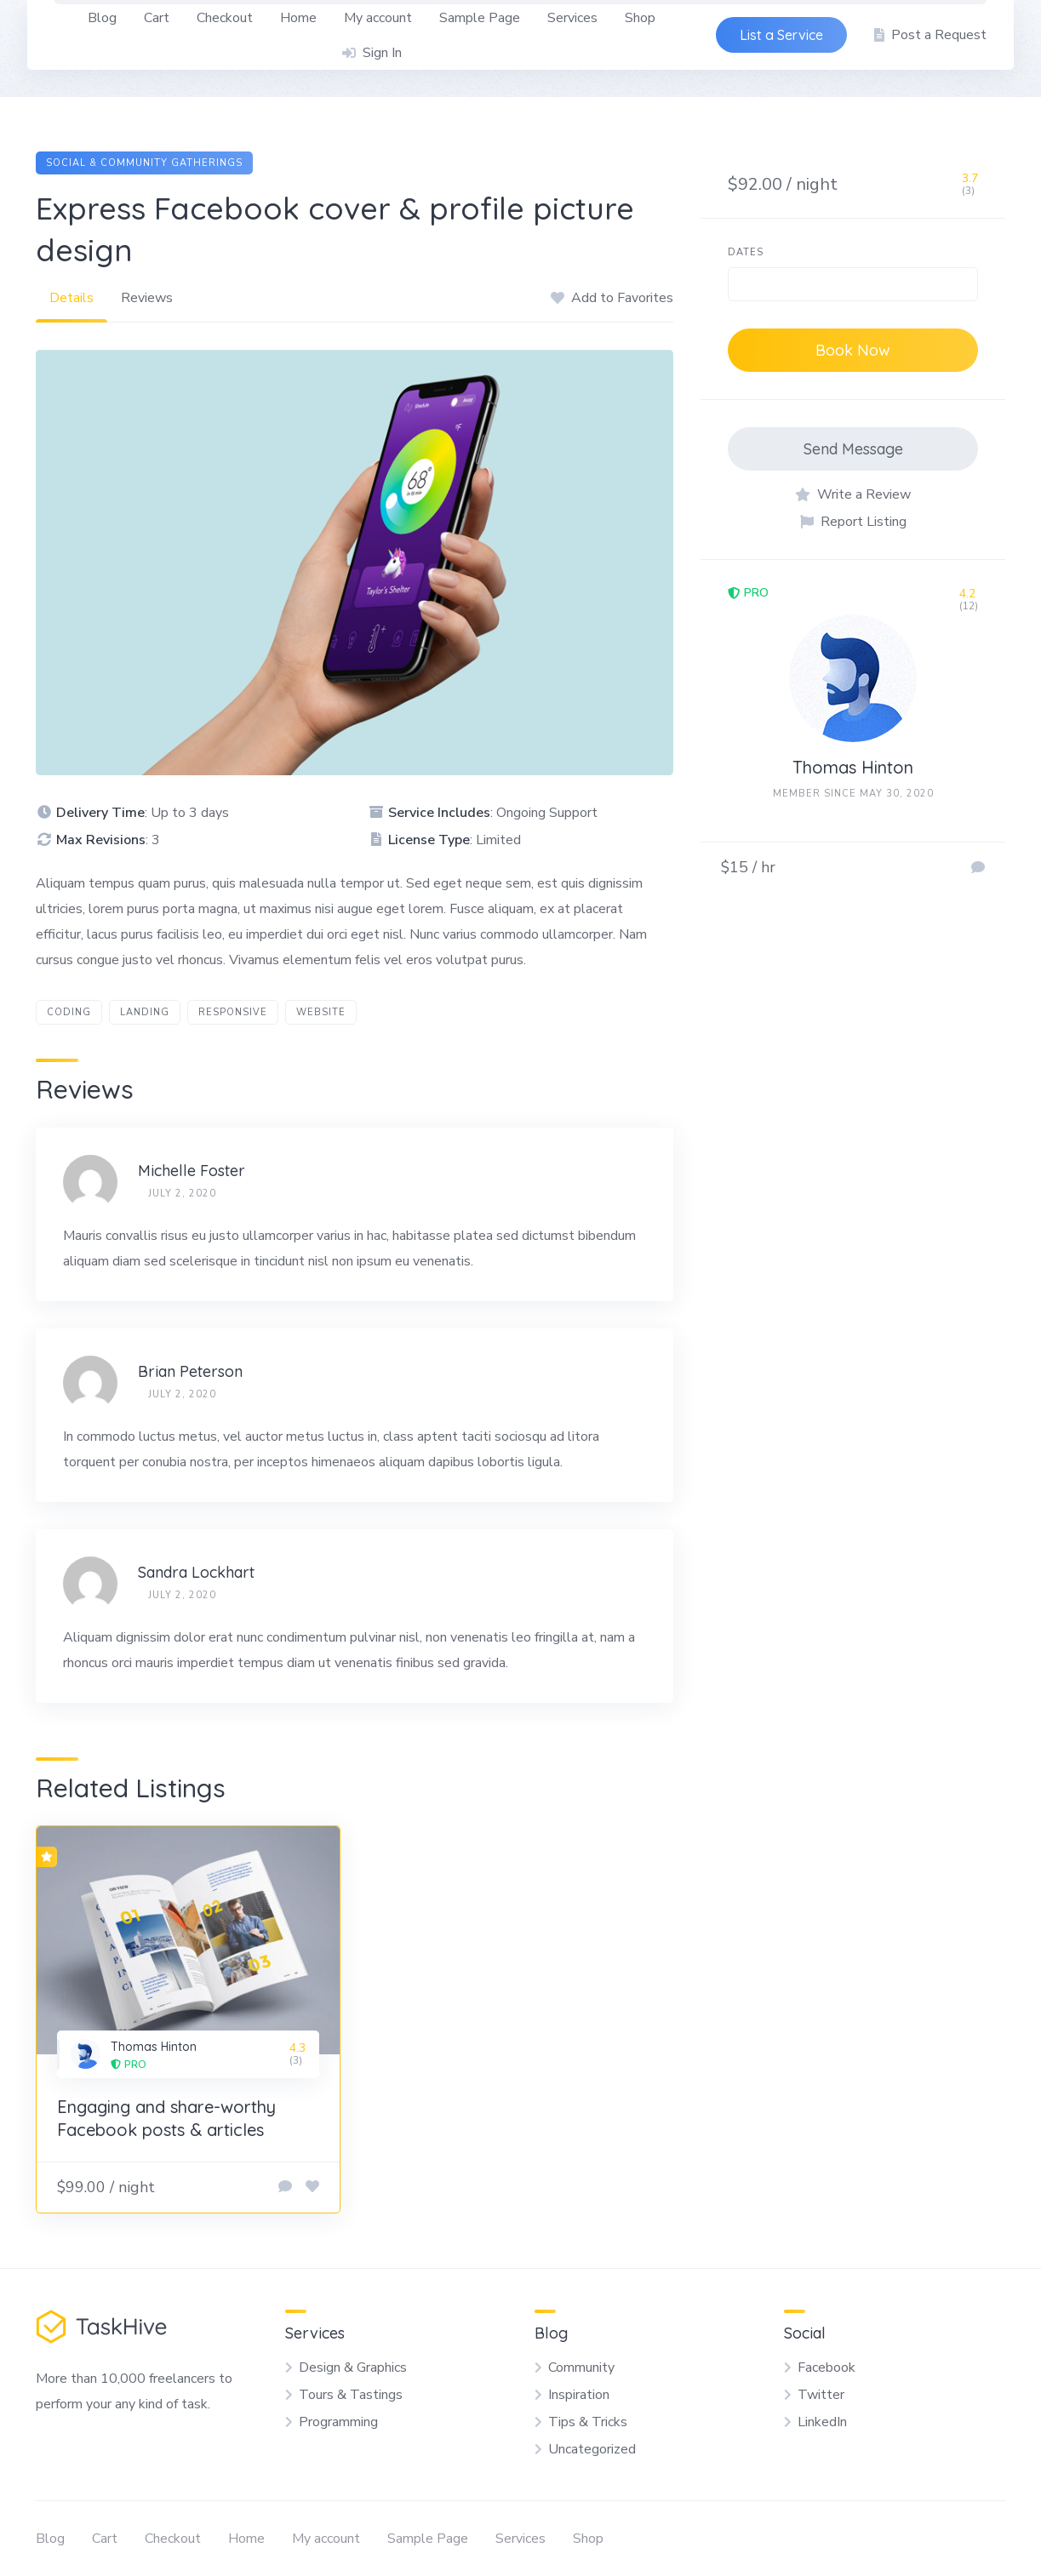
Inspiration (578, 2394)
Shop (640, 18)
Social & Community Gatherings (144, 163)
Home (298, 18)
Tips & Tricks (587, 2422)
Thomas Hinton (852, 767)
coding (69, 1012)
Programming (338, 2422)
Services (572, 18)
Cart (156, 18)
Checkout (225, 18)
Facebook (826, 2367)
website (321, 1012)
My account (378, 18)
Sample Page (479, 18)
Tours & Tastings (351, 2394)
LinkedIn (822, 2422)
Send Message (853, 449)
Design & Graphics (353, 2367)
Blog (102, 18)
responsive (232, 1012)
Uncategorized (592, 2449)
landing (144, 1012)
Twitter (821, 2394)
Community (581, 2367)
